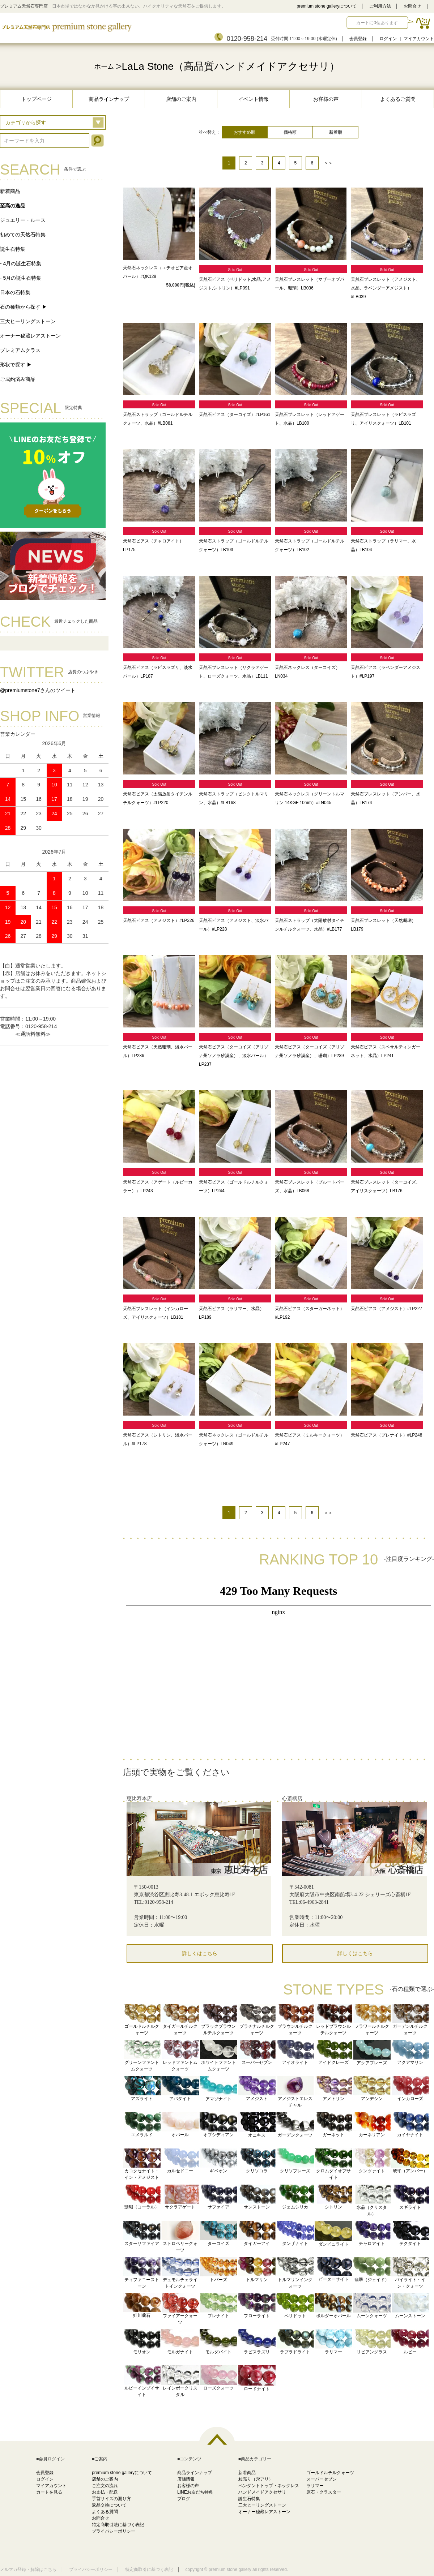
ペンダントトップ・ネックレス (268, 2485)
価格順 (290, 132)
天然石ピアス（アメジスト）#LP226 (158, 920)
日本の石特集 (15, 292)
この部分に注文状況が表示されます (278, 1668)
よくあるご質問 (398, 99)
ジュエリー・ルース (23, 220)
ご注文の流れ (105, 2485)
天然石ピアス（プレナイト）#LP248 (386, 1435)
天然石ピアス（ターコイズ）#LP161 (234, 414)
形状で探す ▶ (16, 365)
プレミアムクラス (20, 350)
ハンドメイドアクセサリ (262, 2492)
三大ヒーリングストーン (28, 321)
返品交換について (109, 2505)
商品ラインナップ (109, 99)
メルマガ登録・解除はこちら (28, 2569)
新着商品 (10, 191)
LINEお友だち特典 (195, 2492)
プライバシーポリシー (113, 2531)
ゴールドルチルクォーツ (330, 2472)
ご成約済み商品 (17, 379)
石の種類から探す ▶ (23, 307)
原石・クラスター (323, 2492)
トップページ (36, 99)
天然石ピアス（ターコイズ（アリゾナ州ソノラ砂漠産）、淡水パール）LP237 (233, 1055)
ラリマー (315, 2485)
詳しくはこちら (199, 1953)
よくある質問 (105, 2511)
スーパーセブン (321, 2479)
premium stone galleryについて (327, 6)
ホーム (104, 66)
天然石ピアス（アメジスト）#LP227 (386, 1308)
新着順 (335, 132)
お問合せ (412, 6)
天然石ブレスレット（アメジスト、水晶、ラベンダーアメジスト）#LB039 (385, 288)
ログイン (388, 38)
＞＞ (328, 163)
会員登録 (358, 38)
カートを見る (49, 2492)
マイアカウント (419, 38)
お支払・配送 (105, 2492)
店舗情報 (186, 2479)
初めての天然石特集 (23, 234)
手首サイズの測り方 (111, 2498)
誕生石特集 (12, 249)
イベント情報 (253, 99)
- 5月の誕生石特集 (20, 278)
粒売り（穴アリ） (255, 2479)
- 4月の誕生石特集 (20, 263)
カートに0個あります (377, 22)
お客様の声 (326, 99)
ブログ (183, 2498)
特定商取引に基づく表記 (149, 2569)
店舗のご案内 (181, 99)
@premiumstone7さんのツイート (38, 690)
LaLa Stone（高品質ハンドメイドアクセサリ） (231, 66)
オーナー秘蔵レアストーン (30, 336)
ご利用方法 (380, 6)
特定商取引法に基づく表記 (118, 2524)
